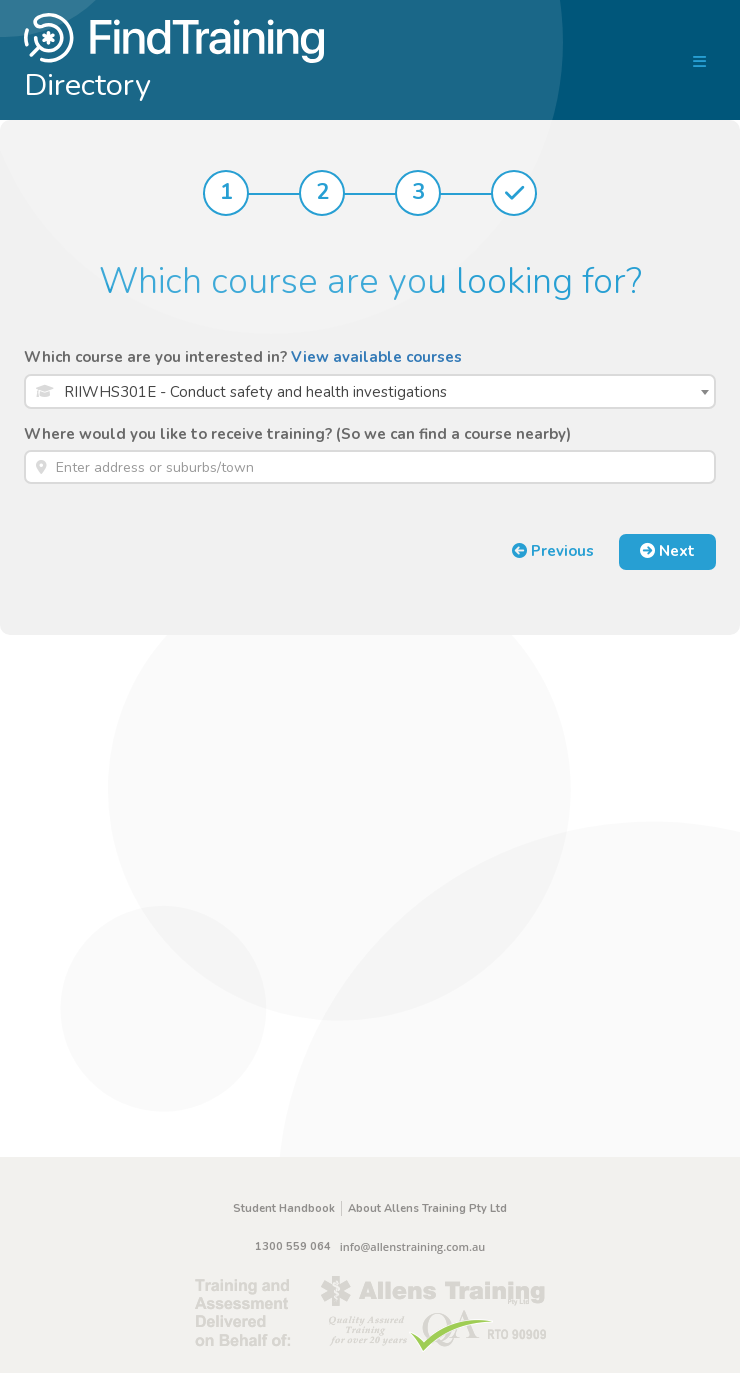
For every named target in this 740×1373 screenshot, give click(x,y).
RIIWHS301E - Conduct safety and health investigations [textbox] (255, 392)
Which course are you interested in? (243, 357)
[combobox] (370, 391)
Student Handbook (284, 1208)
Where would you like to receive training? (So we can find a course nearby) (297, 434)
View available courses (376, 357)
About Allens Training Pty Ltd (427, 1208)
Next (667, 551)
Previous (553, 551)
